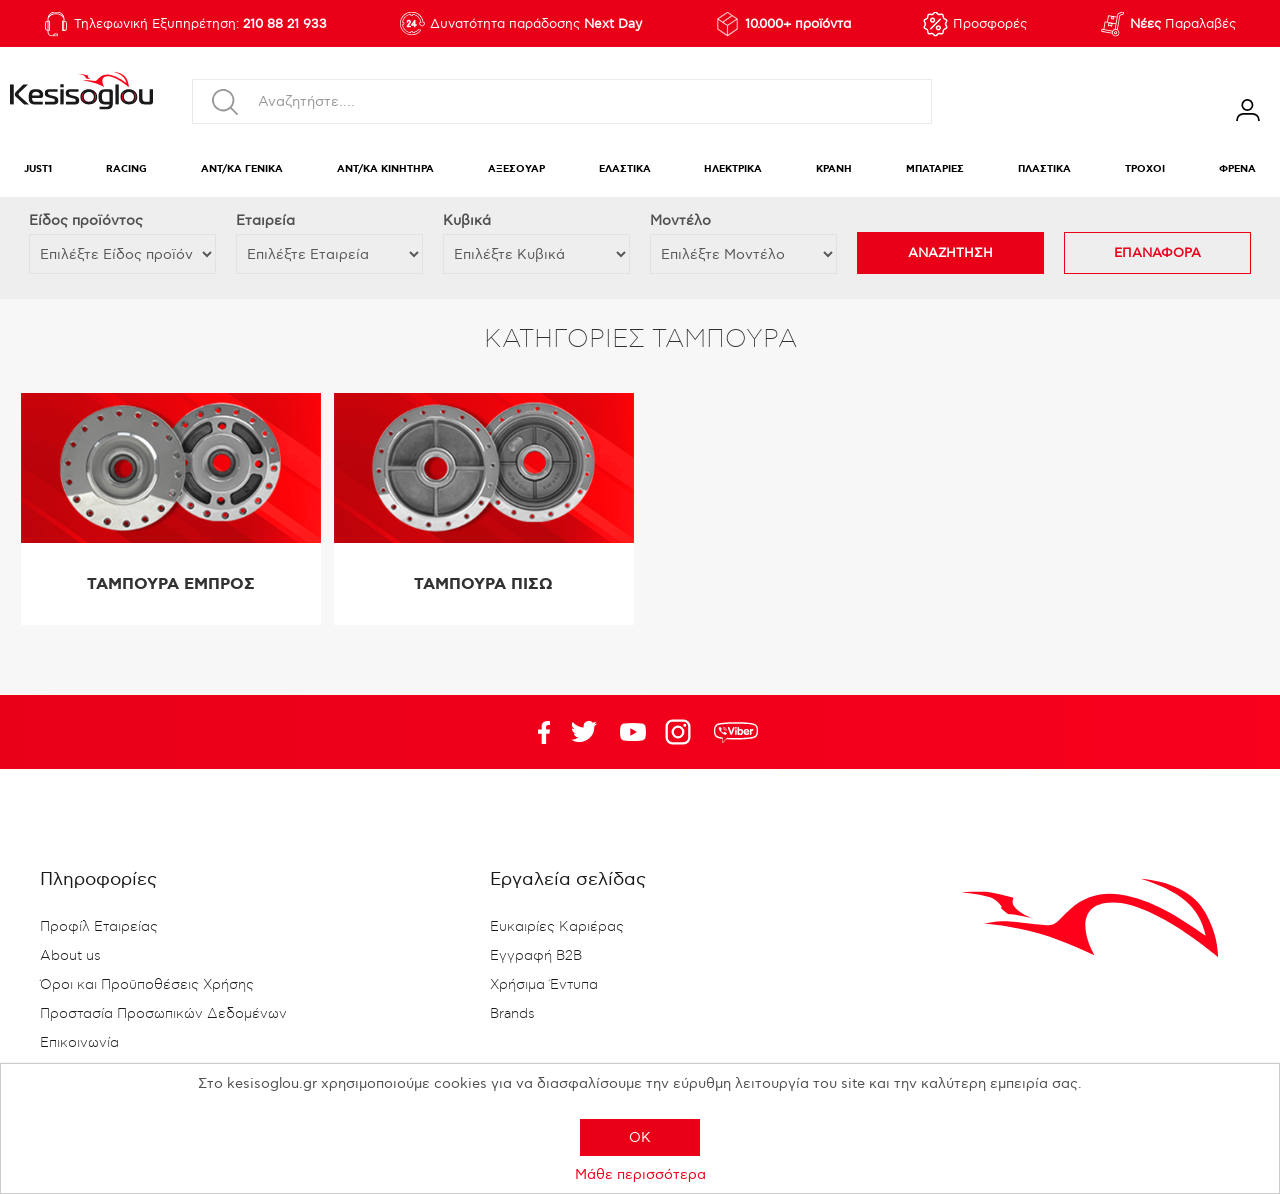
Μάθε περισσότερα (640, 1174)
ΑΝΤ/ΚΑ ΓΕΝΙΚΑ (242, 169)
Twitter (633, 732)
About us (70, 956)
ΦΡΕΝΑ (1237, 169)
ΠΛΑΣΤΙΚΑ (1044, 169)
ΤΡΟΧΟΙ (1145, 169)
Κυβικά (467, 220)
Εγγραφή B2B (536, 956)
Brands (512, 1014)
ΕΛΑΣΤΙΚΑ (625, 169)
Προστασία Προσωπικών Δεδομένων (163, 1014)
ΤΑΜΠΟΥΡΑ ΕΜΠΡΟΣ (171, 584)
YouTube (584, 732)
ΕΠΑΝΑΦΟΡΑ (1157, 253)
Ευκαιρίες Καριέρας (557, 927)
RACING (126, 169)
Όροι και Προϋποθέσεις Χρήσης (147, 985)
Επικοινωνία (79, 1043)
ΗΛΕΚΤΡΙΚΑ (733, 169)
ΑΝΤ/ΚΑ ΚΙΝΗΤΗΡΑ (385, 169)
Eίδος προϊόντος (86, 220)
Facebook (535, 732)
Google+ (682, 732)
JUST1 (38, 169)
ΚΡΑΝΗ (834, 169)
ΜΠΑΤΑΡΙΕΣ (935, 169)
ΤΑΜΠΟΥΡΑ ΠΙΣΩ (483, 584)
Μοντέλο (680, 220)
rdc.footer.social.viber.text (736, 732)
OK (640, 1137)
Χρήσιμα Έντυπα (544, 985)
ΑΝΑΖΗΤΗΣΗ (950, 253)
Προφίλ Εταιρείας (99, 927)
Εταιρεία (265, 220)
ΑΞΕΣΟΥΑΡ (516, 169)
